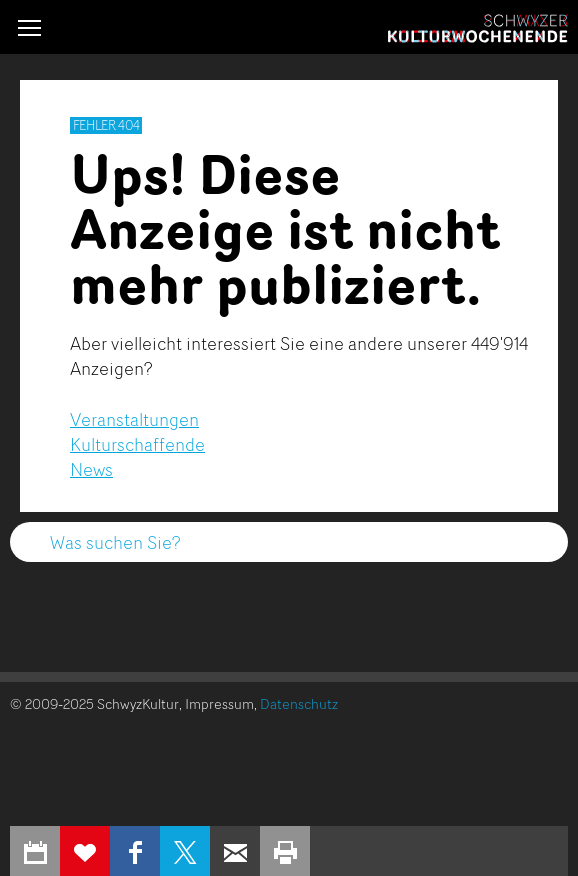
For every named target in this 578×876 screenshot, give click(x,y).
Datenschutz (299, 703)
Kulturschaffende (137, 444)
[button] (29, 27)
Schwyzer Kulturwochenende (478, 29)
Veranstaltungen (134, 419)
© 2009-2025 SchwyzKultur (94, 703)
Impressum (219, 703)
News (91, 469)
